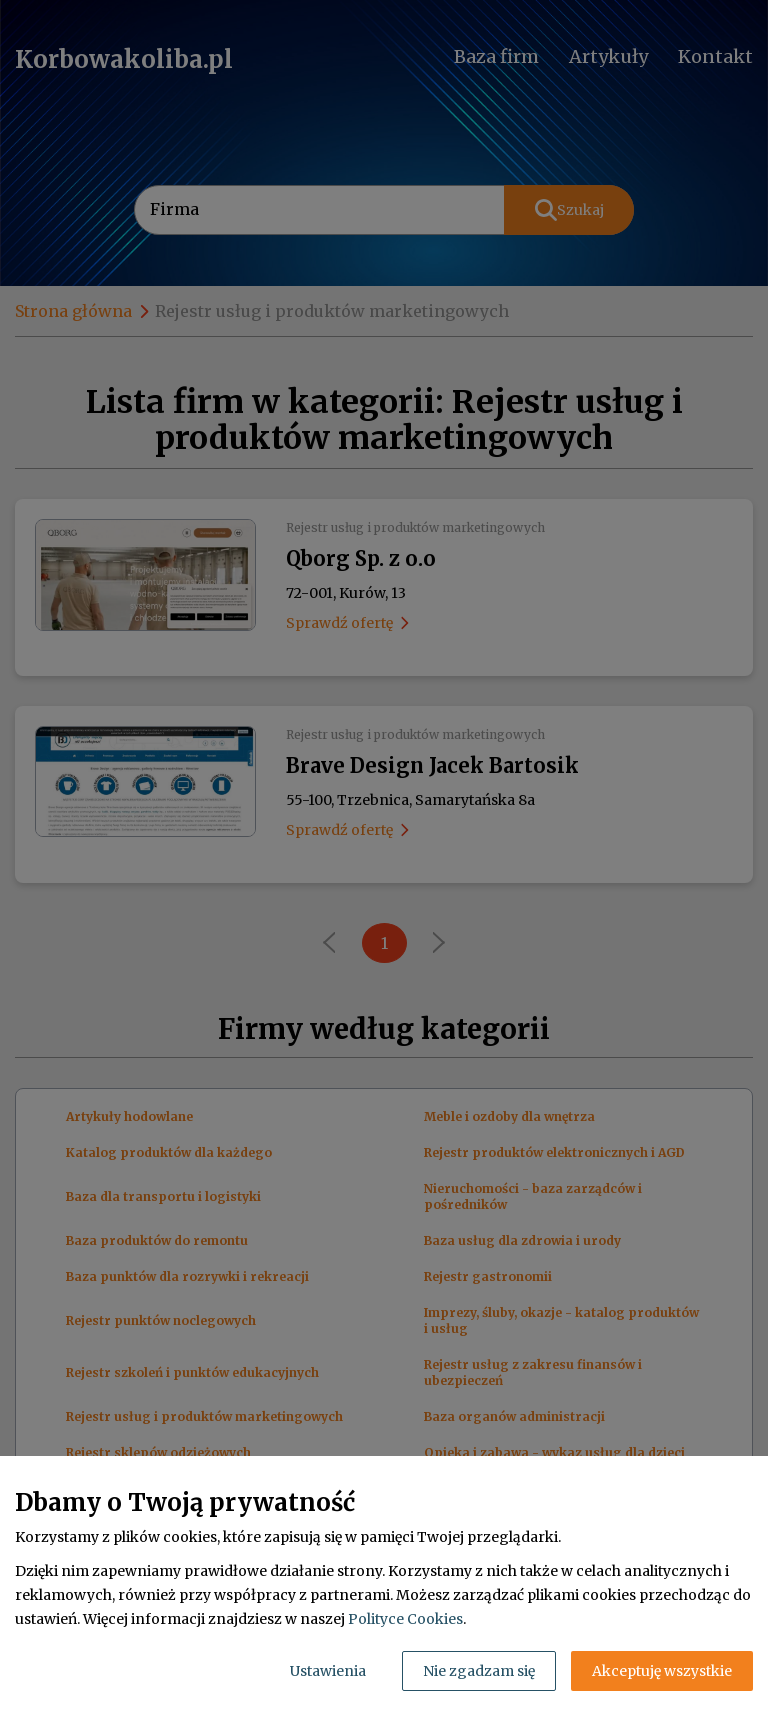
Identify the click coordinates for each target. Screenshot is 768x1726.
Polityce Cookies (405, 1619)
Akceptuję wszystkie (662, 1671)
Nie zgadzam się (479, 1671)
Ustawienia (328, 1671)
